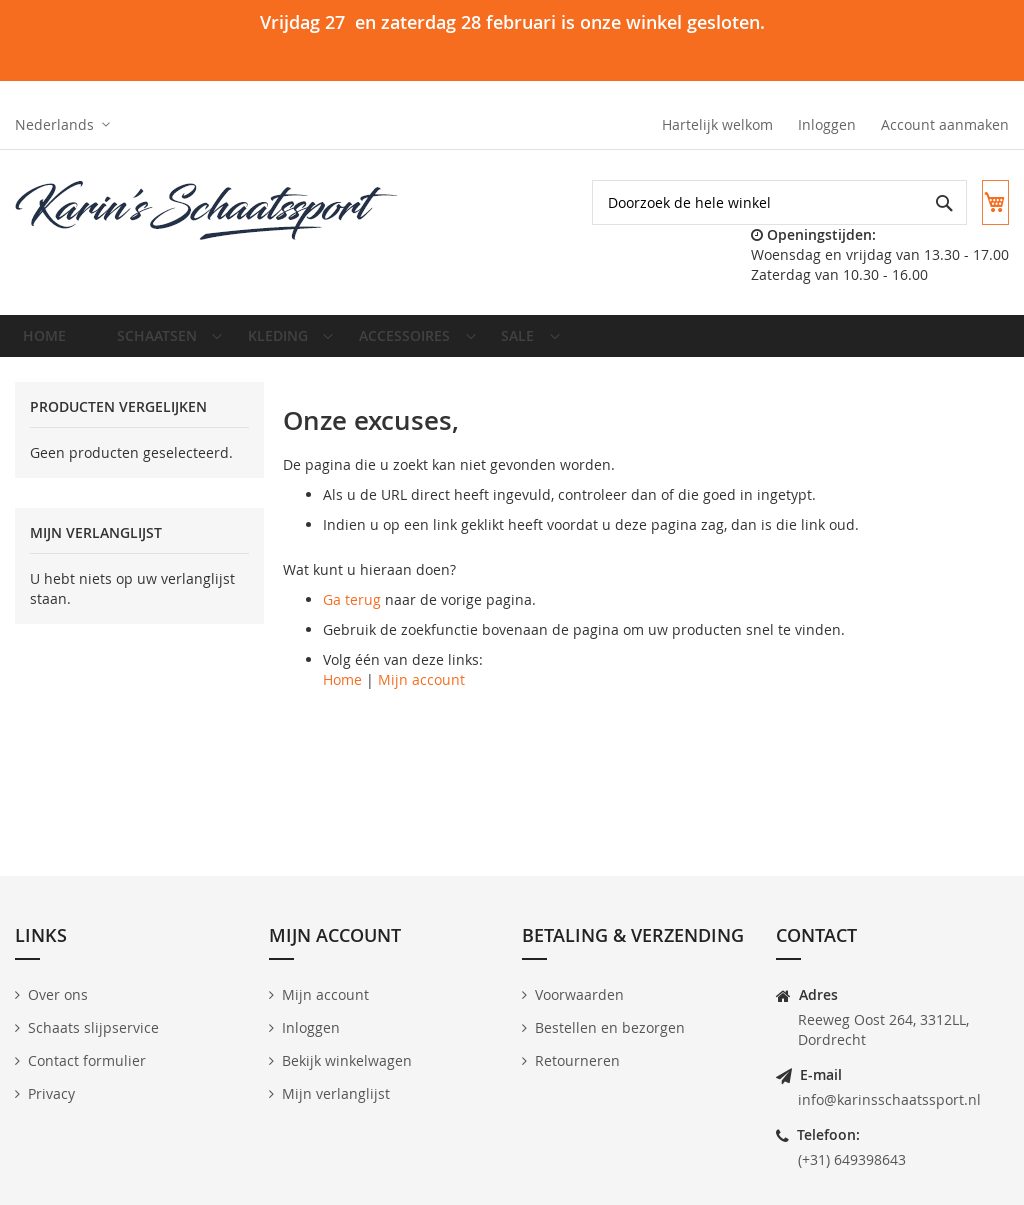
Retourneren (577, 1060)
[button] (62, 125)
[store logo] (207, 211)
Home (342, 694)
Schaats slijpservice (93, 1027)
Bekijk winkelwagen (347, 1060)
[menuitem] (159, 343)
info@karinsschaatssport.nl (889, 1099)
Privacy (51, 1093)
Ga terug (352, 614)
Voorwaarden (579, 994)
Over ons (58, 994)
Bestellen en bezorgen (610, 1027)
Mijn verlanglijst (336, 1093)
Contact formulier (87, 1060)
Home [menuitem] (50, 342)
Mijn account (421, 694)
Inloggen (827, 124)
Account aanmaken (945, 124)
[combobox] (762, 202)
